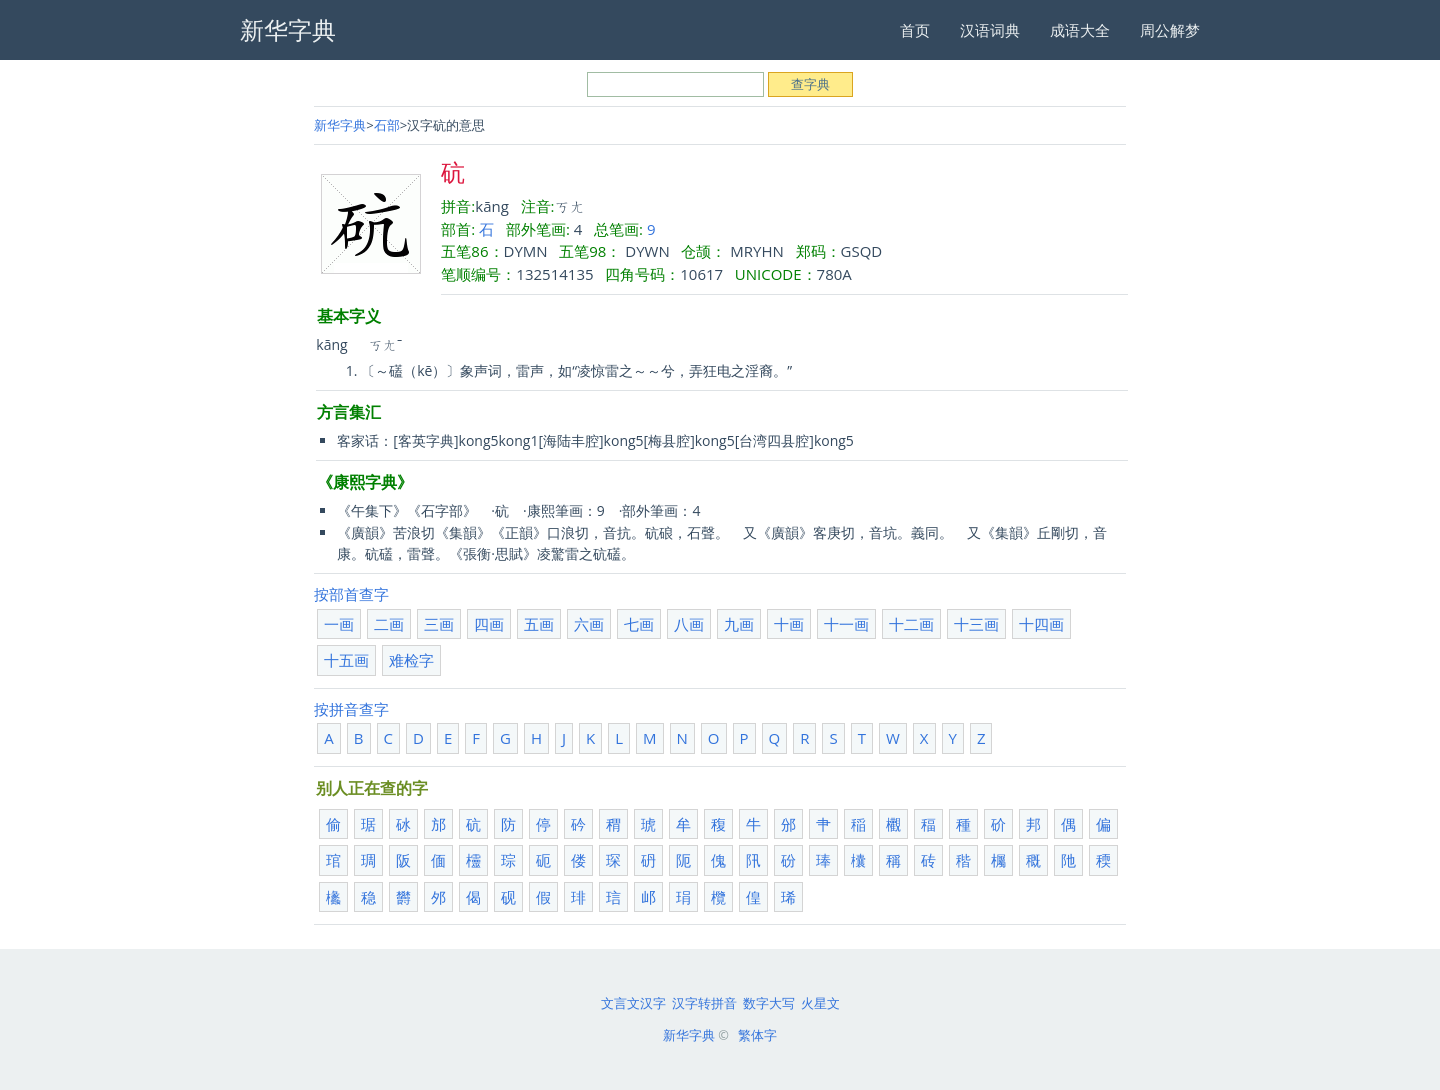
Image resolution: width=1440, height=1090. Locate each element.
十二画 (911, 624)
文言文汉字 (633, 1003)
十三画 (976, 624)
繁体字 (757, 1035)
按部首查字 (351, 594)
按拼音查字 (351, 709)
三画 (439, 624)
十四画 (1041, 624)
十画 (789, 624)
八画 (689, 624)
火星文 (820, 1003)
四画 (489, 624)
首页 (915, 30)
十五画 (346, 660)
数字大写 (769, 1003)
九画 (739, 624)
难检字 (411, 660)
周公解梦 (1170, 30)
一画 (339, 624)
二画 (389, 624)
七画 (639, 624)
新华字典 (340, 125)
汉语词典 (990, 30)
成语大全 (1080, 30)
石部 (387, 125)
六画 (589, 624)
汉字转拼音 (704, 1003)
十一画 (846, 624)
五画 (539, 624)
